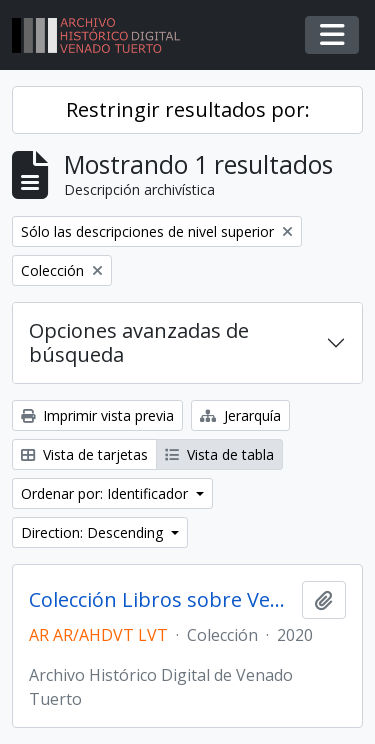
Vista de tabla (219, 454)
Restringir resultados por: (188, 109)
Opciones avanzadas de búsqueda (139, 342)
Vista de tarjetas (84, 454)
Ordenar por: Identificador (106, 493)
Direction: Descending (94, 532)
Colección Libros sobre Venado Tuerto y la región (161, 600)
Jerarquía (240, 415)
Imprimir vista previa (97, 415)
